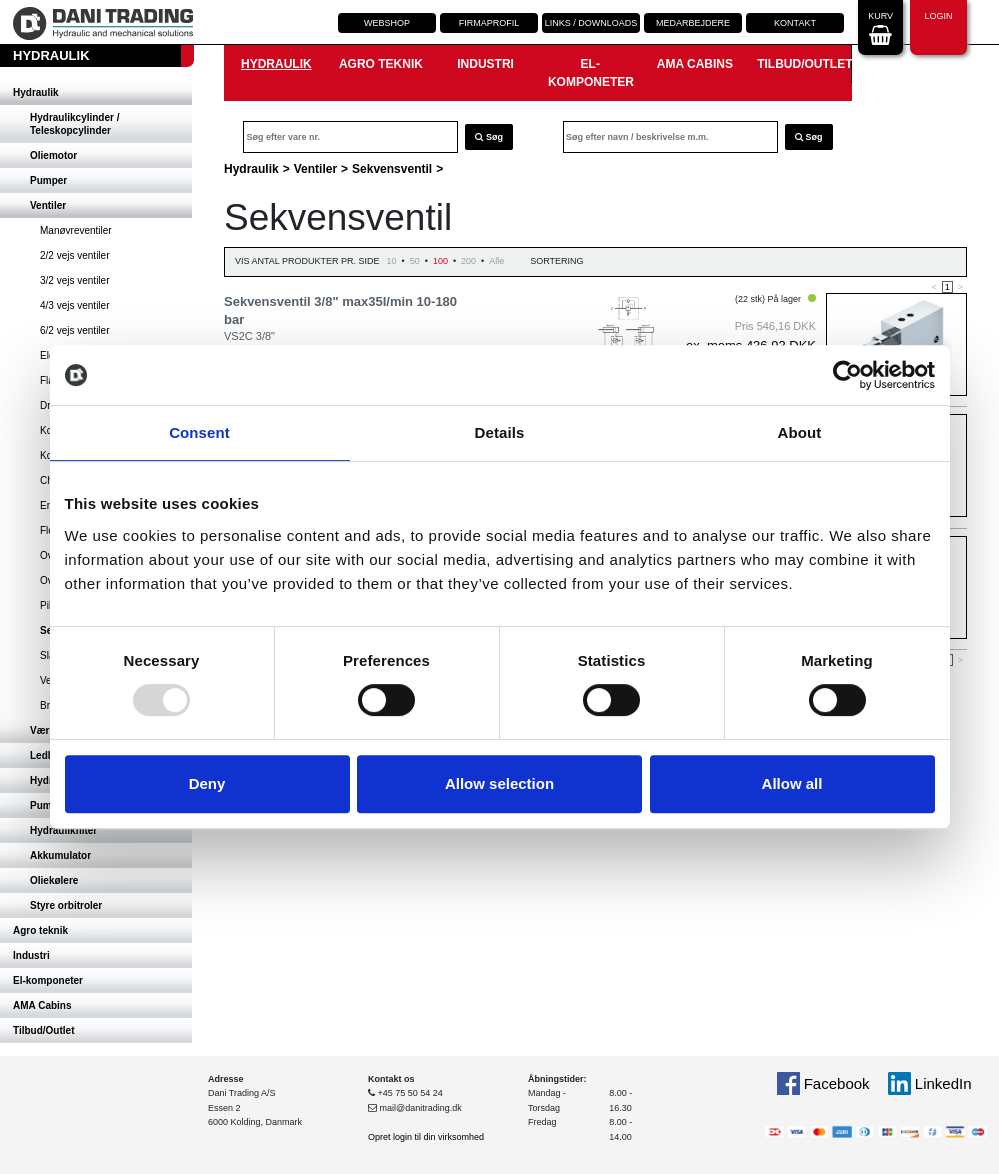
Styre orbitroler (66, 905)
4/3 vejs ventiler (74, 305)
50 (415, 261)
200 (468, 261)
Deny (207, 783)
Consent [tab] (199, 432)
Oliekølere (54, 880)
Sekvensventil (392, 169)
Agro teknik (40, 930)
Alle (496, 261)
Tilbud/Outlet (43, 1030)
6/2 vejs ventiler (74, 330)
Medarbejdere (693, 23)
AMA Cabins (42, 1005)
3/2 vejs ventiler (74, 280)
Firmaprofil (489, 23)
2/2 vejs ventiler (74, 255)
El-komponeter (48, 980)
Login (938, 25)
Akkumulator (60, 855)
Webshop (387, 23)
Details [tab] (500, 432)
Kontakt (795, 23)
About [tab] (800, 432)
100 (440, 261)
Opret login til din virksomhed (426, 1137)
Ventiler (48, 205)
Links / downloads (591, 23)
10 (392, 261)
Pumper (48, 180)
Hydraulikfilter (63, 830)
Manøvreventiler (76, 230)
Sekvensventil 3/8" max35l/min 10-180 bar (340, 310)
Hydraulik (36, 92)
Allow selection (499, 783)
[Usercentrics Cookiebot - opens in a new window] (847, 375)
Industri (31, 955)
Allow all (792, 783)
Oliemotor (53, 155)
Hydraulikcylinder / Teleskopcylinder (74, 124)
